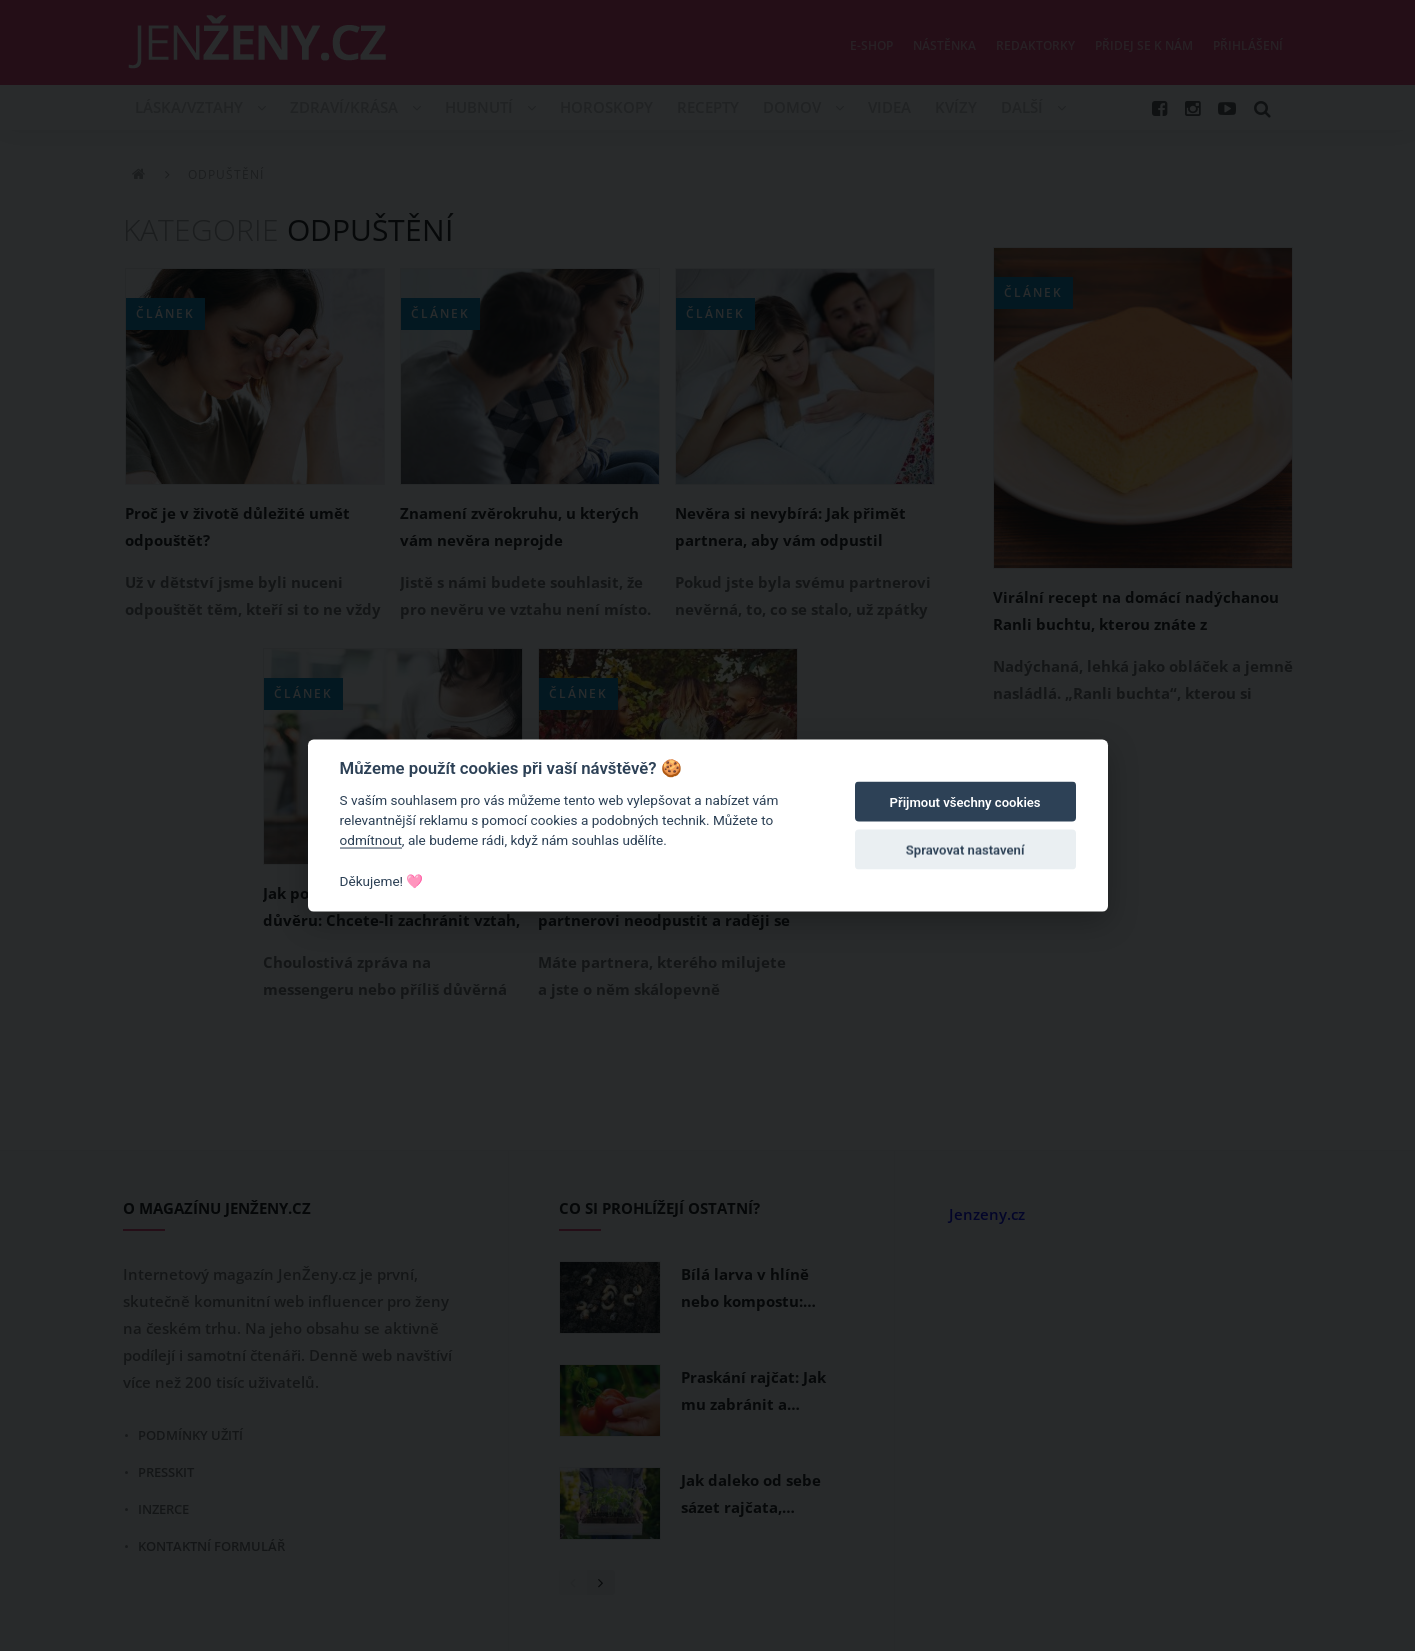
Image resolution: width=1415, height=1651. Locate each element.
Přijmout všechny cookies (965, 802)
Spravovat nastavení (965, 850)
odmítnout (371, 840)
